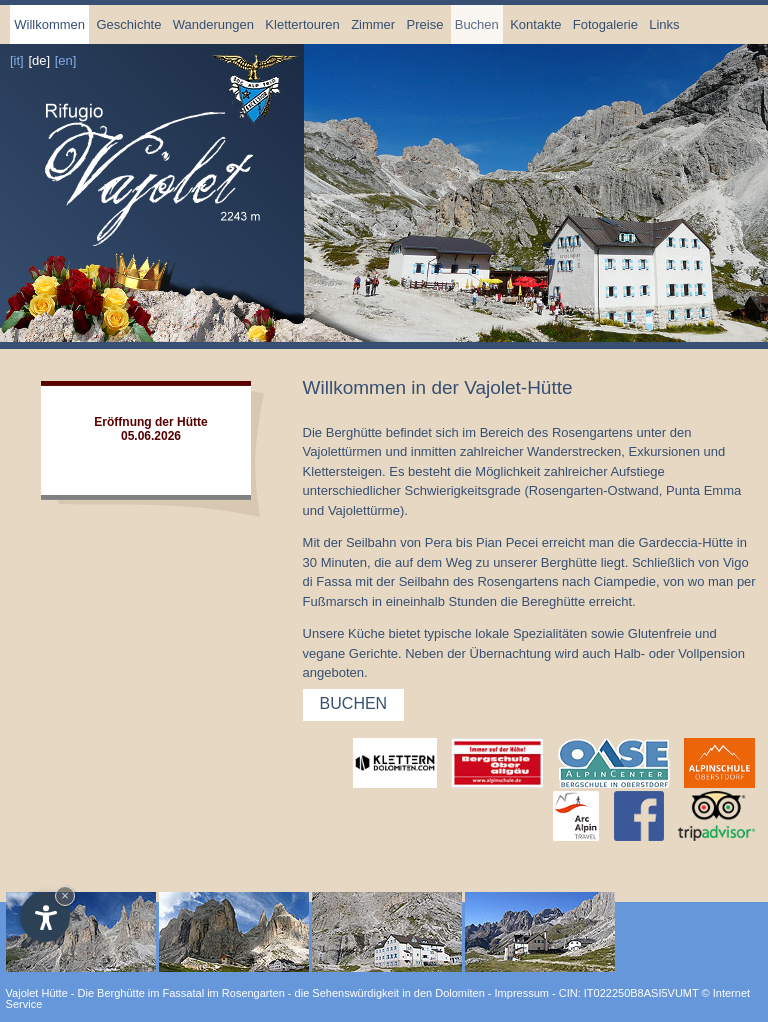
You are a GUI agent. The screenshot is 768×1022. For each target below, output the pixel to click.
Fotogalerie (605, 24)
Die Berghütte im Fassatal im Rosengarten (181, 993)
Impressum (522, 993)
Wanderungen (213, 24)
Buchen (477, 24)
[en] (66, 60)
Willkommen (49, 24)
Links (664, 24)
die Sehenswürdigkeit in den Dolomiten (390, 993)
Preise (425, 24)
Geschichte (128, 24)
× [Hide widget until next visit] (65, 895)
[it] (17, 60)
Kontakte (535, 24)
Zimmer (373, 24)
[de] (39, 60)
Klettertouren (302, 24)
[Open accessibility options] (45, 917)
